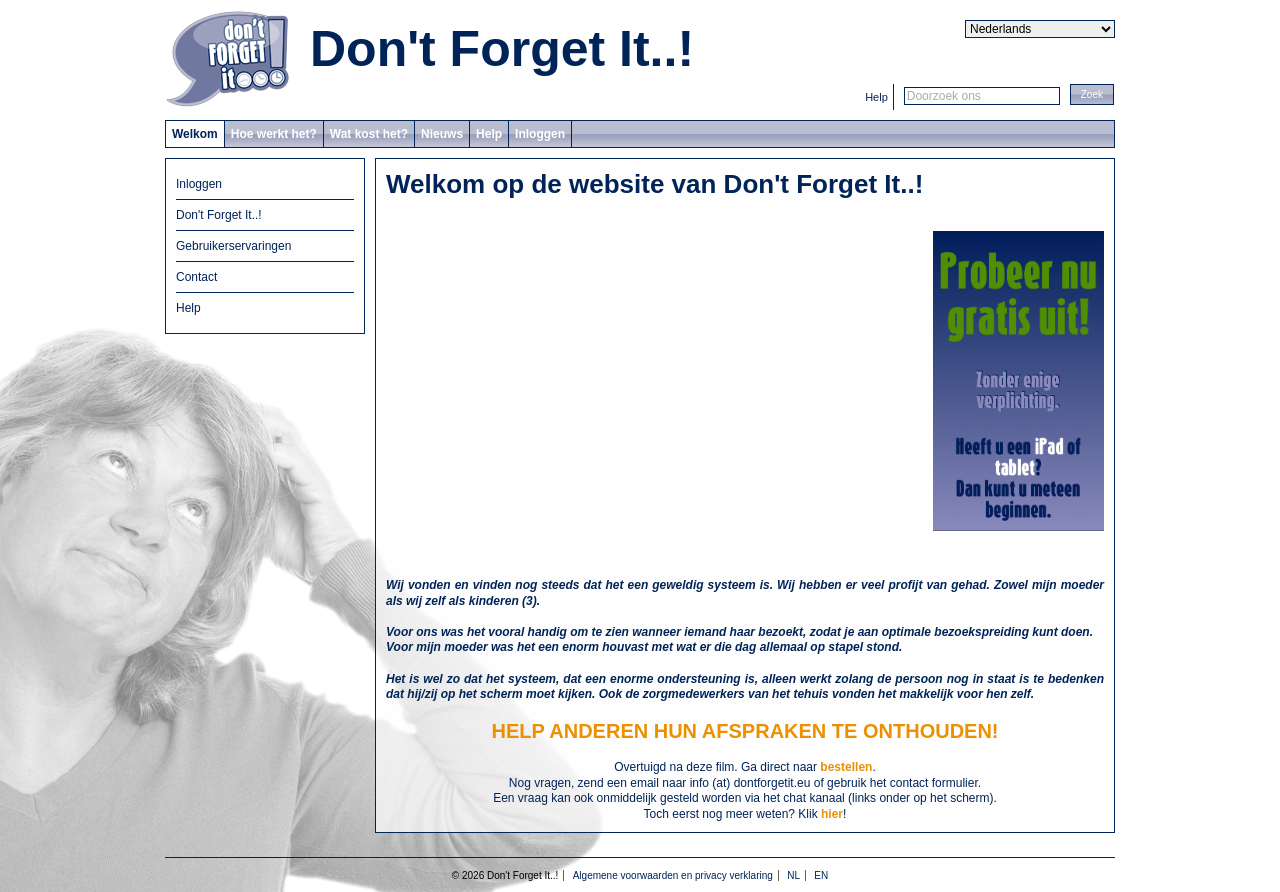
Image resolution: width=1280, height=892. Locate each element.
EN (821, 875)
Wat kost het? (369, 134)
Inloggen (540, 134)
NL (793, 875)
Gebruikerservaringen (233, 246)
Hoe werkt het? (274, 134)
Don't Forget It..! (502, 49)
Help (876, 97)
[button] (1092, 94)
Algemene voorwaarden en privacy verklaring (673, 875)
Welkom (195, 134)
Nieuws (442, 134)
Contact (196, 277)
